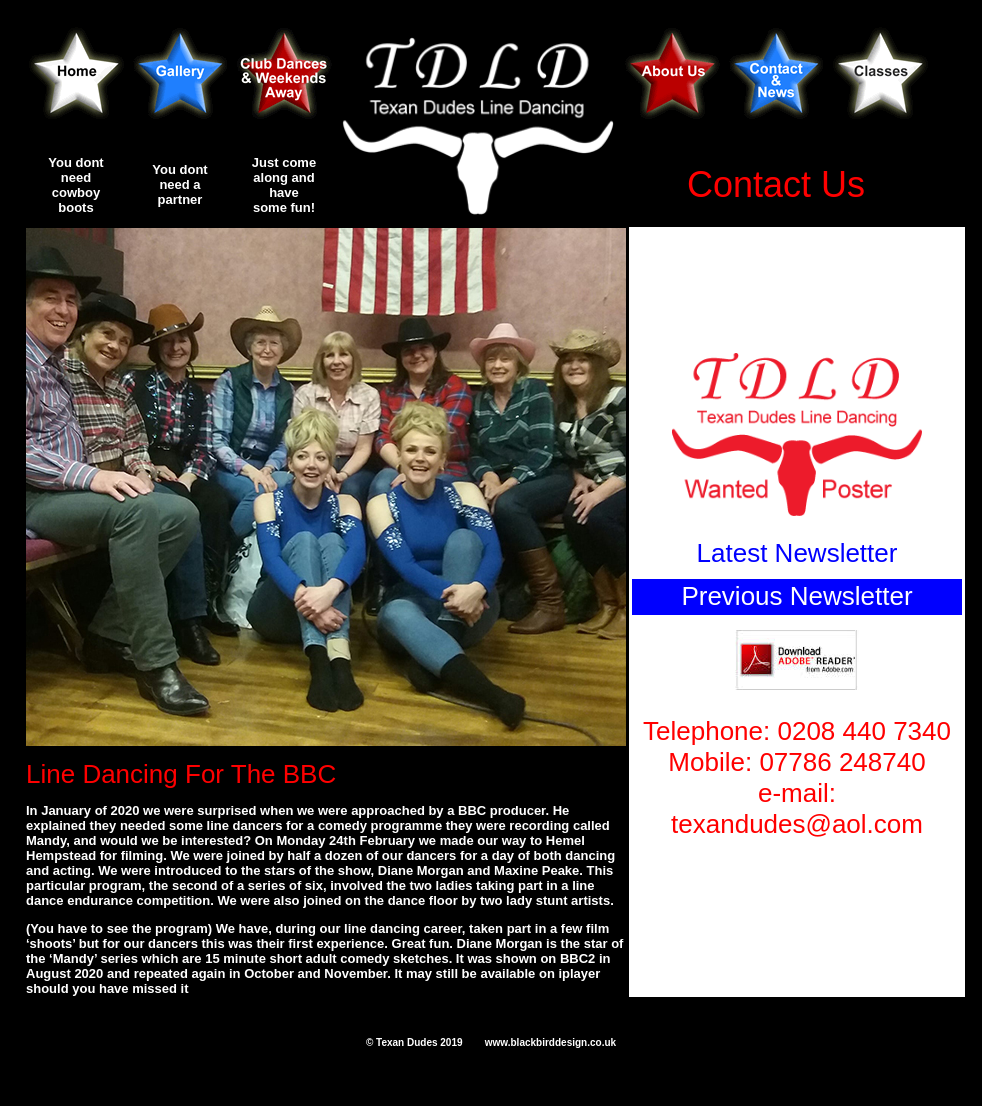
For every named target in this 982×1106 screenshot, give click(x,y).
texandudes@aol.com (797, 824)
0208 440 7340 (864, 731)
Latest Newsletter (797, 553)
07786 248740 (842, 762)
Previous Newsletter (796, 596)
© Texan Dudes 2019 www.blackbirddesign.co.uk (491, 1042)
